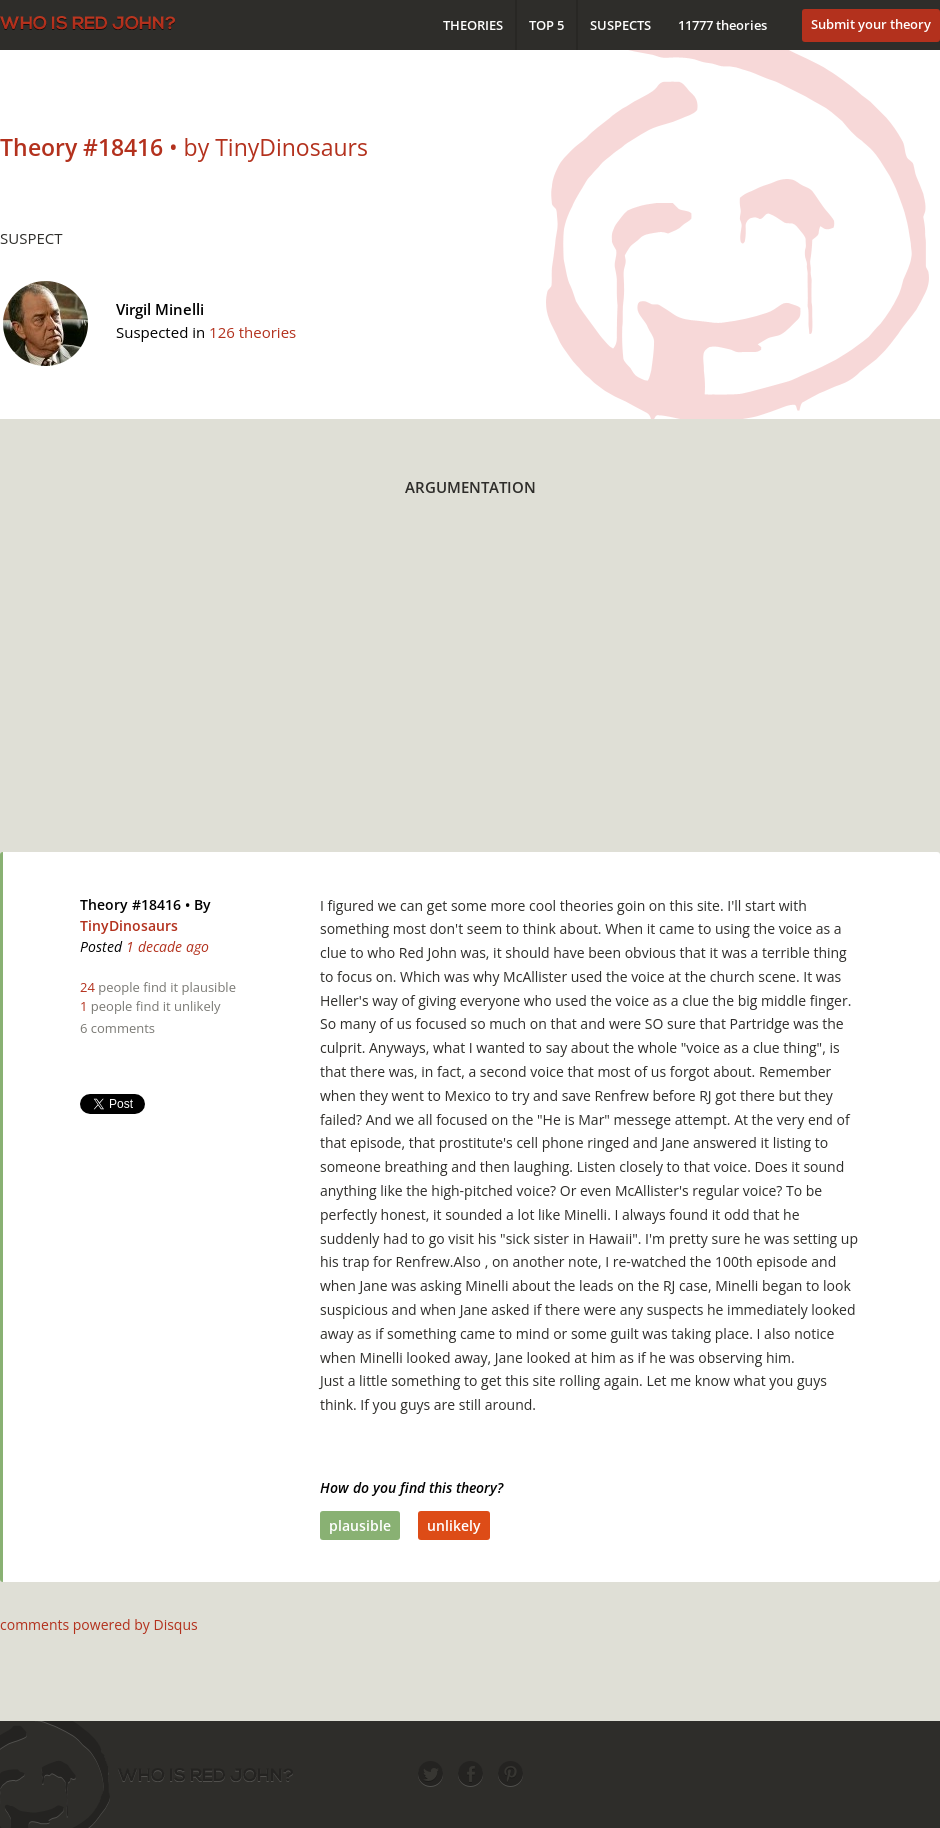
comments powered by (99, 1624)
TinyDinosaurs (129, 925)
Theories (473, 25)
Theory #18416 (130, 904)
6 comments (117, 1028)
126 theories (252, 332)
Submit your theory (871, 24)
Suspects (620, 25)
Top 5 (546, 25)
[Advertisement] (437, 687)
